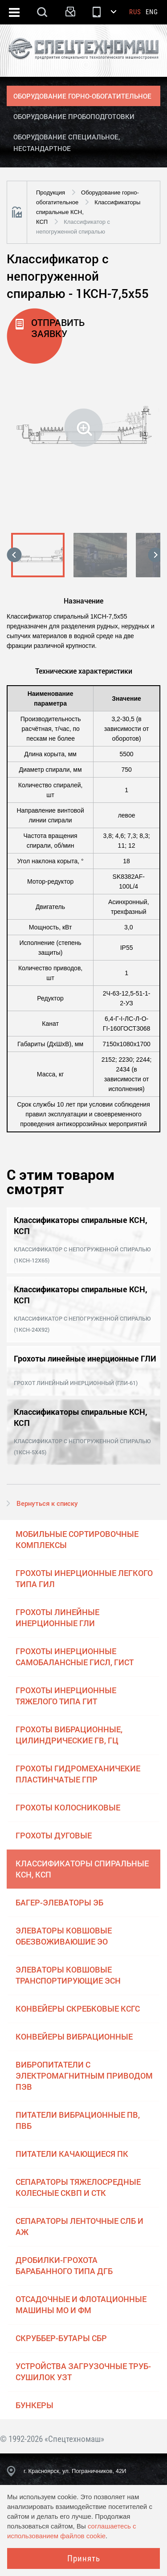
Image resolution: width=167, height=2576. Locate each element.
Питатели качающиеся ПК (72, 2153)
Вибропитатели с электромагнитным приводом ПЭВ (84, 2075)
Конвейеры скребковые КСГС (78, 2008)
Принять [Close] (83, 2558)
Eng (152, 12)
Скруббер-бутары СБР (61, 2338)
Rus (135, 12)
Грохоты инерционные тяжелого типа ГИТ (66, 1696)
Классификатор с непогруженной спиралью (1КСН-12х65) (82, 1255)
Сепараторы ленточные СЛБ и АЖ (79, 2226)
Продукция (50, 192)
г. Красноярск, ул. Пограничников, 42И (75, 2471)
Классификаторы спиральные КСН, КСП (82, 1869)
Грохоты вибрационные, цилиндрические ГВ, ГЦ (69, 1735)
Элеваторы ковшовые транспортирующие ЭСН (68, 1975)
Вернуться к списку (47, 1503)
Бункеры (34, 2405)
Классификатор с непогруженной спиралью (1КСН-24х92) (82, 1324)
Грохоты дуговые (54, 1835)
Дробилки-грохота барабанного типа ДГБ (64, 2265)
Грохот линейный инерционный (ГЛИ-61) (76, 1382)
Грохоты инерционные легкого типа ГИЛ (84, 1578)
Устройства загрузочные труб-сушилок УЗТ (83, 2371)
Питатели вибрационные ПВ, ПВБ (78, 2120)
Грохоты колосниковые (68, 1807)
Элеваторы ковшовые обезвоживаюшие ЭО (64, 1936)
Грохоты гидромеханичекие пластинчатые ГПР (78, 1774)
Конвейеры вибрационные (74, 2036)
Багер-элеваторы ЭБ (59, 1902)
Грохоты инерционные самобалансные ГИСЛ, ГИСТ (75, 1656)
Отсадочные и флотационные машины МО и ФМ (81, 2304)
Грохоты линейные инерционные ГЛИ (57, 1617)
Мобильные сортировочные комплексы (77, 1539)
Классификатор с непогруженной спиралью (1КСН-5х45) (82, 1446)
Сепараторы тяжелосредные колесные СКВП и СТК (78, 2187)
